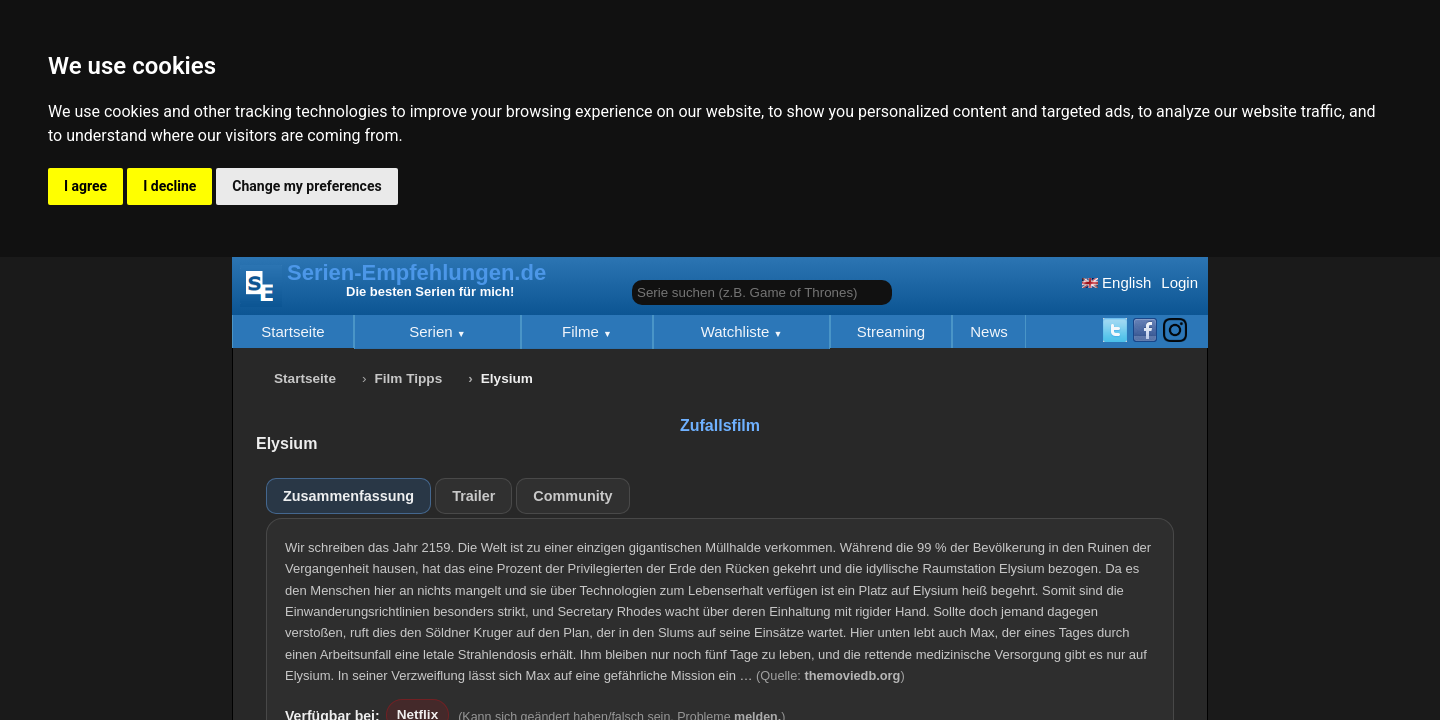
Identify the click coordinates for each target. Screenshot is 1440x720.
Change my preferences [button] (306, 186)
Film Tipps (409, 378)
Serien (433, 331)
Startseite (292, 331)
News (989, 331)
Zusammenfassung (348, 496)
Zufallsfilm (720, 425)
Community (572, 496)
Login (1179, 282)
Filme (582, 331)
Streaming (891, 331)
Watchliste (737, 331)
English (1116, 282)
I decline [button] (169, 186)
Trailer (473, 496)
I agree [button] (85, 186)
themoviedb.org (852, 675)
